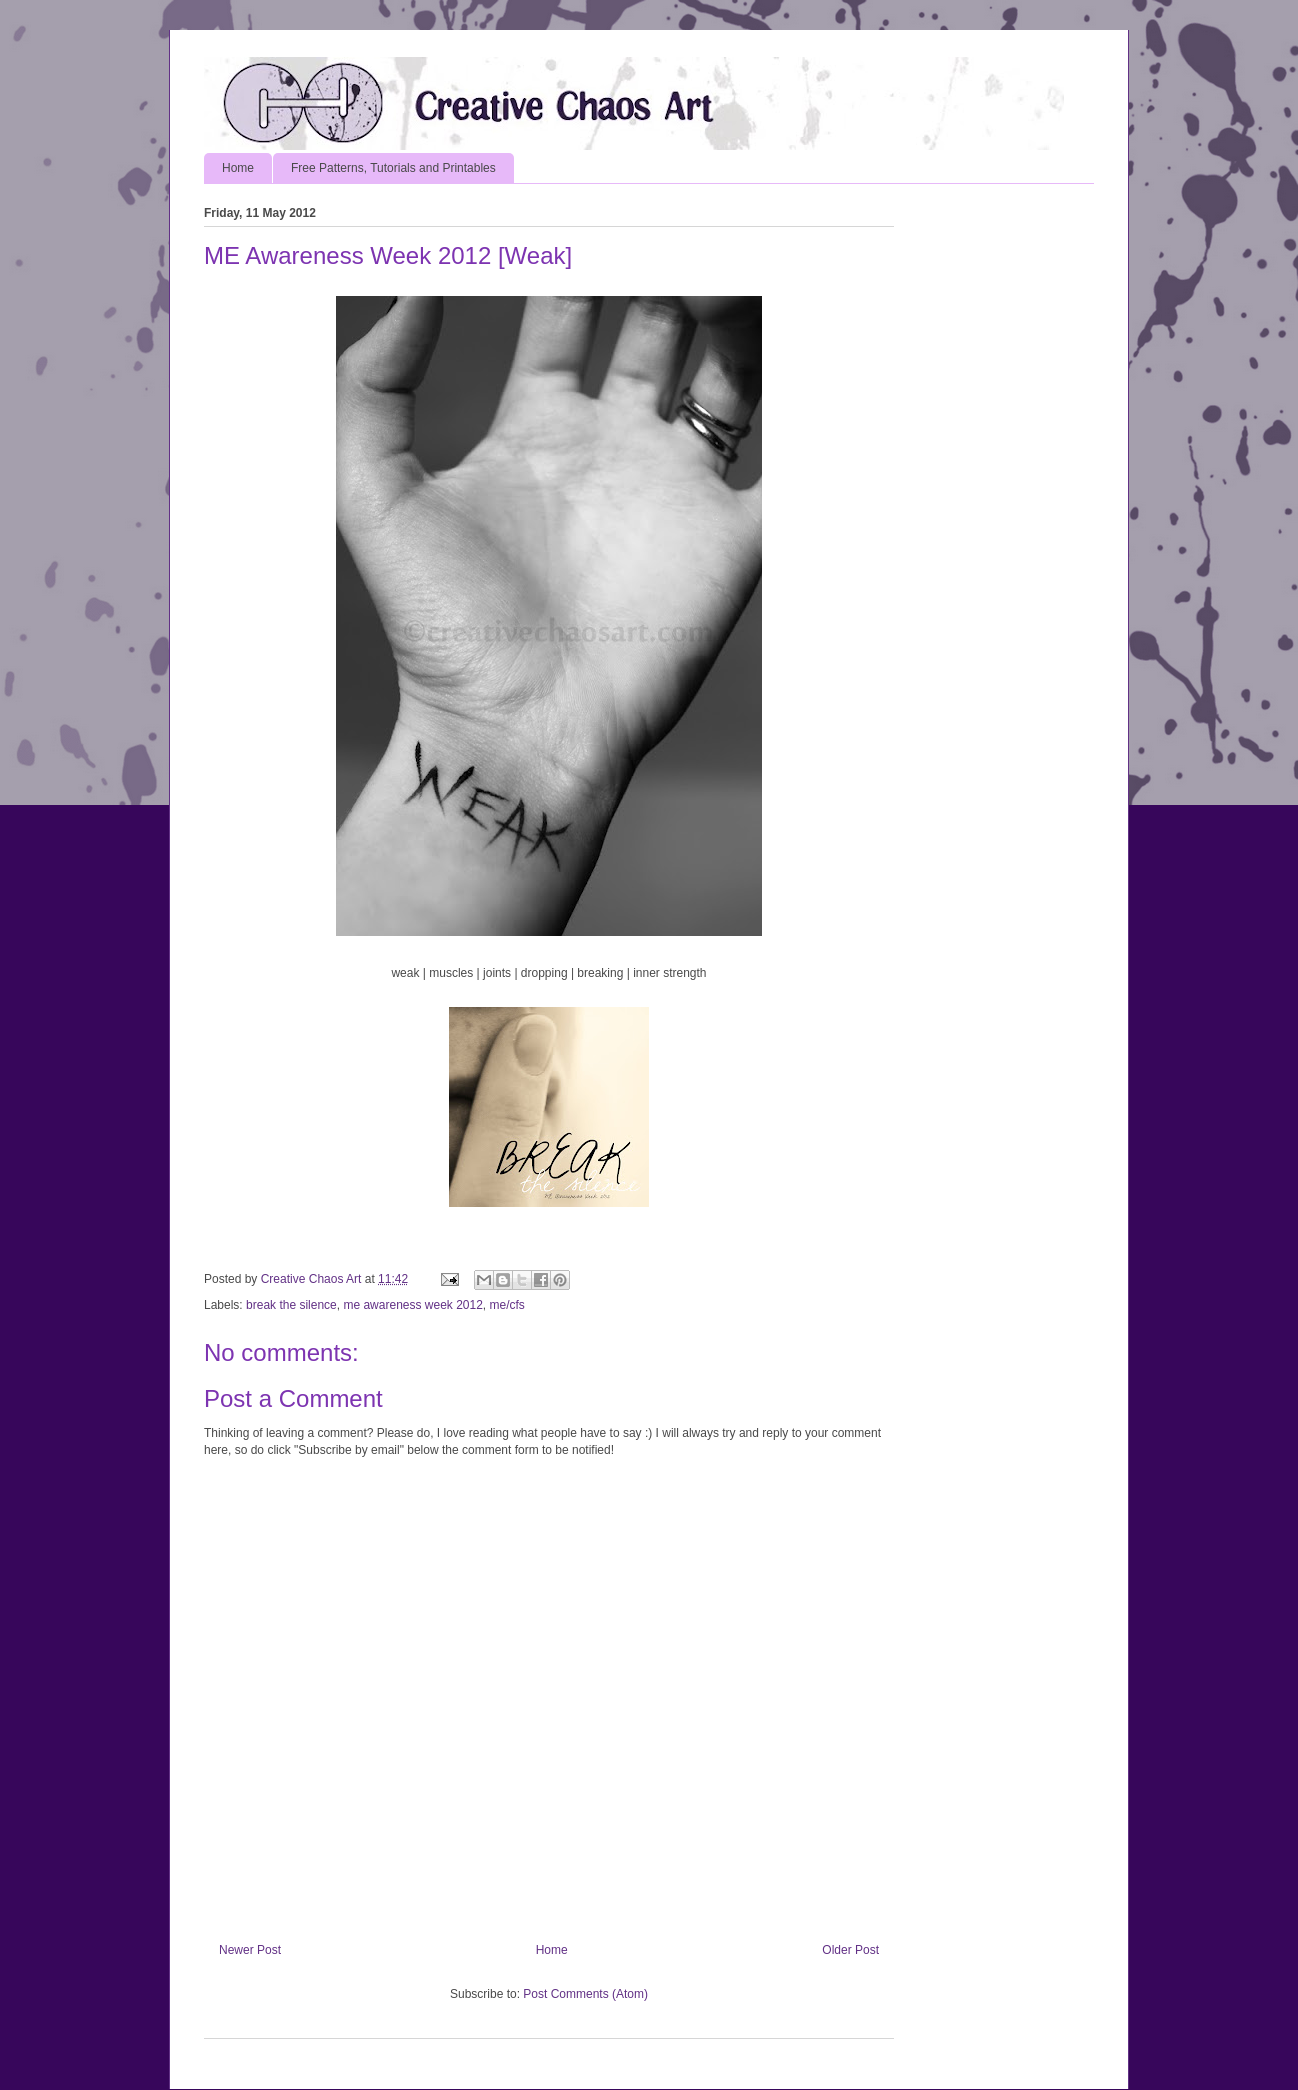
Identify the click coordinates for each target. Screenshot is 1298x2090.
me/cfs (507, 1305)
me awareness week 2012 (412, 1305)
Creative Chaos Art (313, 1279)
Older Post (850, 1950)
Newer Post (250, 1950)
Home (238, 168)
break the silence (291, 1305)
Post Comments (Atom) (585, 1994)
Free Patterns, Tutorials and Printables (393, 168)
